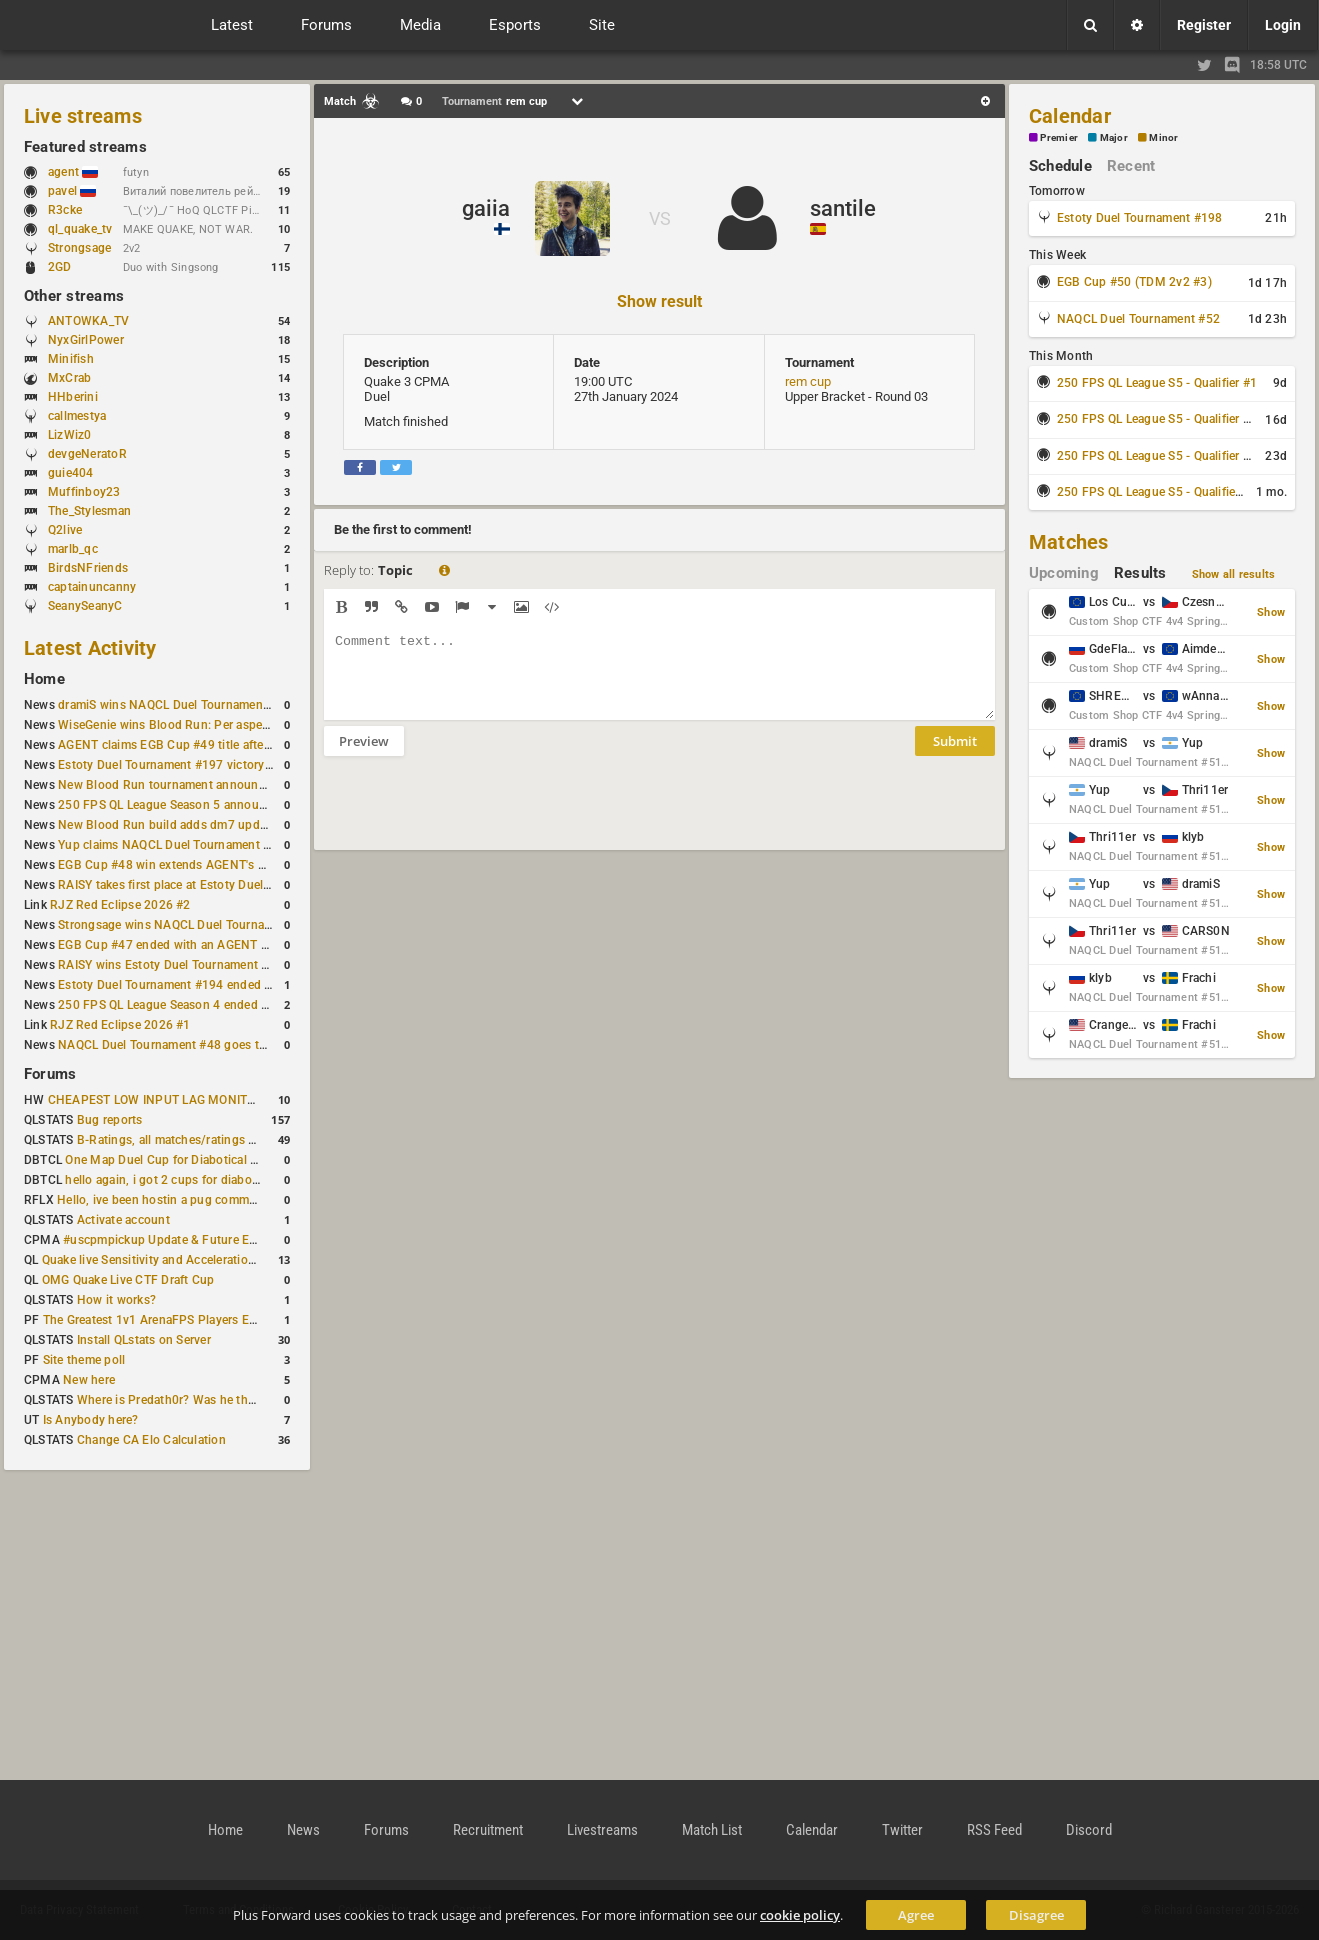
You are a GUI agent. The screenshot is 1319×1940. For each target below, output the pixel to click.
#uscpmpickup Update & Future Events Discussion (203, 1240)
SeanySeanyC (85, 606)
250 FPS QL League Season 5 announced (172, 805)
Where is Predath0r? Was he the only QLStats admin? (224, 1400)
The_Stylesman (89, 511)
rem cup (808, 381)
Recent (1131, 166)
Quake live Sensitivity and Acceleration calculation (180, 1260)
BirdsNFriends (88, 568)
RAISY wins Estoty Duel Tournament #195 (174, 965)
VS (660, 218)
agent (73, 172)
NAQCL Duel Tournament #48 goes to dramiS (183, 1045)
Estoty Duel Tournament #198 (1139, 218)
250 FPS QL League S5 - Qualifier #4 (1157, 492)
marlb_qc (73, 549)
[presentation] (476, 816)
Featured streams (85, 147)
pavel (72, 191)
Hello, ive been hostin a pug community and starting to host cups (238, 1200)
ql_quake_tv (80, 229)
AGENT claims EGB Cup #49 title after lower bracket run (212, 745)
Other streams (74, 296)
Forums (50, 1074)
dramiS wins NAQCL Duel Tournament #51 (175, 705)
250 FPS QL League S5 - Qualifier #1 (1157, 383)
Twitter (902, 1830)
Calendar (1070, 116)
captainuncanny (92, 587)
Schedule (1060, 166)
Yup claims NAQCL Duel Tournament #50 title (183, 845)
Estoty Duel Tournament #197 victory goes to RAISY (202, 765)
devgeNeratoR (87, 454)
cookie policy (800, 1915)
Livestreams (602, 1830)
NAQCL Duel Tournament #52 (1138, 319)
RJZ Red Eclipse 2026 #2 (120, 905)
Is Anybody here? (91, 1420)
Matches (1069, 542)
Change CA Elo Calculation (151, 1440)
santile (843, 208)
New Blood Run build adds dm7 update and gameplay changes (232, 825)
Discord (1089, 1830)
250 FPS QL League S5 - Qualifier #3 (1157, 456)
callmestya (77, 416)
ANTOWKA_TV (88, 321)
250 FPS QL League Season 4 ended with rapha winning (212, 1005)
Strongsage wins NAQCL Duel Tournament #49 (187, 925)
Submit (955, 756)
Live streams (83, 116)
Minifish (71, 359)
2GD (60, 267)
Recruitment (488, 1830)
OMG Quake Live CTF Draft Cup (128, 1280)
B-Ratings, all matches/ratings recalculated (196, 1140)
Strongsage (79, 248)
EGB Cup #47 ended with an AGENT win (169, 945)
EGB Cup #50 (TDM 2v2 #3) (1134, 282)
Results (1140, 573)
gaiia (486, 208)
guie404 (71, 473)
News (303, 1830)
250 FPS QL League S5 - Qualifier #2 (1157, 419)
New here (89, 1380)
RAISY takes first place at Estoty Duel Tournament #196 (211, 885)
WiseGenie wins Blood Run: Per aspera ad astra (189, 725)
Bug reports (110, 1120)
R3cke (65, 210)
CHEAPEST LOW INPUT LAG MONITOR (156, 1100)
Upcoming (1064, 573)
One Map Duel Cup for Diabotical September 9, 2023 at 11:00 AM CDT (259, 1160)
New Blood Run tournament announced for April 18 (201, 785)
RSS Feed (994, 1830)
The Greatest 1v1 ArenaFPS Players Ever (154, 1320)
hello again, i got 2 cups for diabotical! (171, 1180)
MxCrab (69, 378)
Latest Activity (90, 648)
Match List (712, 1830)
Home (44, 679)
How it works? (116, 1300)
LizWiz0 (70, 435)
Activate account (123, 1220)
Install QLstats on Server (144, 1340)
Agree (916, 1915)
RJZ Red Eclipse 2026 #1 (120, 1025)
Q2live (65, 530)
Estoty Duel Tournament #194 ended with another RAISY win (226, 985)
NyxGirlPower (86, 340)
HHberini (73, 397)
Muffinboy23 (84, 492)
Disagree (1036, 1915)
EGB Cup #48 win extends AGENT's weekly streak (195, 865)
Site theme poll (84, 1360)
